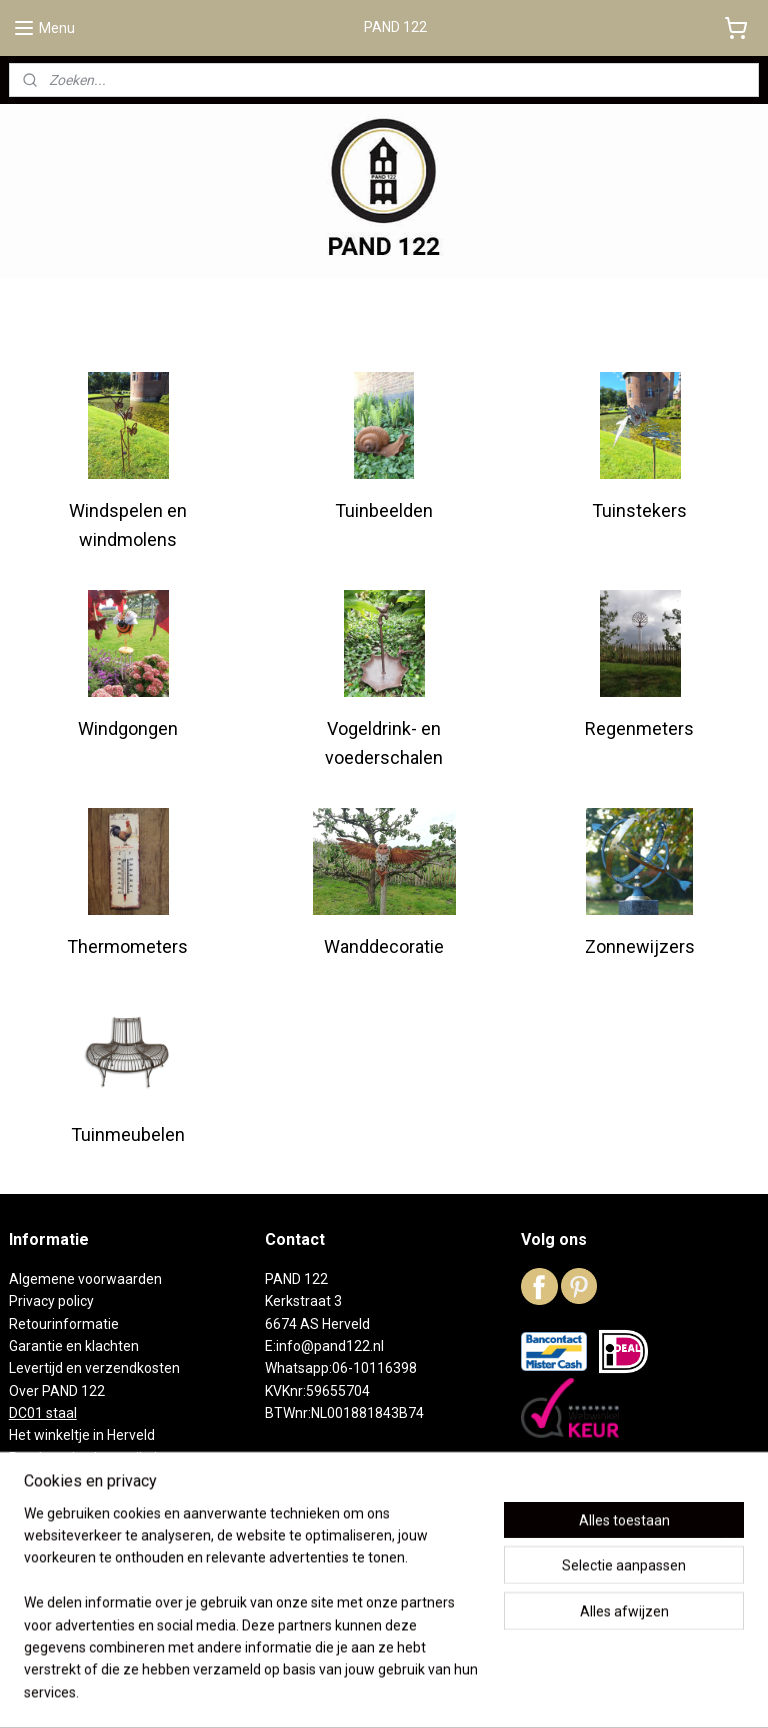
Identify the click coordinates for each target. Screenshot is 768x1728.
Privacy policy (51, 1301)
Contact (34, 1503)
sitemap (301, 1691)
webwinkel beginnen (412, 1691)
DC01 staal (43, 1413)
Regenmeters (639, 728)
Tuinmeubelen (128, 1134)
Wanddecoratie (384, 946)
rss (340, 1691)
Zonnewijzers (640, 946)
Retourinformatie (64, 1324)
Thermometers (127, 946)
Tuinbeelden (384, 510)
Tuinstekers (639, 510)
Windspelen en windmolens (128, 525)
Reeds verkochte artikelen (91, 1458)
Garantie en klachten (74, 1346)
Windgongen (128, 728)
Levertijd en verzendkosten (94, 1368)
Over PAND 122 (57, 1391)
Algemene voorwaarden (85, 1279)
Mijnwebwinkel (581, 1691)
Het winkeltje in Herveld (82, 1435)
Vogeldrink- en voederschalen (384, 743)
